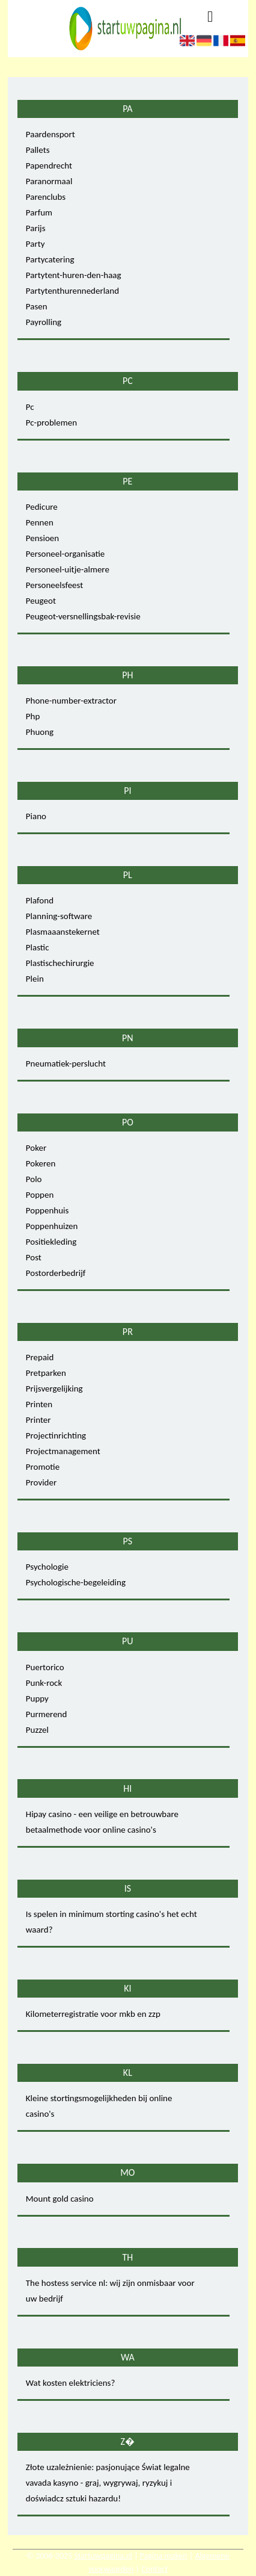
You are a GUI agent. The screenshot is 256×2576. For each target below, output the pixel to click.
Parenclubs (46, 196)
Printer (38, 1419)
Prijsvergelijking (54, 1388)
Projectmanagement (63, 1451)
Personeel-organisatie (65, 553)
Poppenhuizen (52, 1226)
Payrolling (43, 322)
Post (33, 1257)
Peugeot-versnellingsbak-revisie (83, 616)
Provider (41, 1482)
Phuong (39, 731)
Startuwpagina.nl (103, 2556)
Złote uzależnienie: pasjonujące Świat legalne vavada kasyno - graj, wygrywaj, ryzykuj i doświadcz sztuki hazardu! (108, 2483)
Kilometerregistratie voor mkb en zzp (93, 2013)
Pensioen (42, 538)
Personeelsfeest (55, 585)
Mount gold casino (60, 2198)
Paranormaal (49, 181)
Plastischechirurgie (60, 963)
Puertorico (45, 1667)
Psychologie (47, 1566)
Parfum (39, 212)
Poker (36, 1147)
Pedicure (42, 506)
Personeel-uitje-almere (67, 569)
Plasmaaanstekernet (63, 931)
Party (35, 243)
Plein (35, 978)
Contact (154, 2569)
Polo (34, 1179)
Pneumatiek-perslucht (66, 1063)
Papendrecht (49, 165)
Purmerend (46, 1714)
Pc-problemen (51, 422)
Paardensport (50, 134)
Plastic (37, 947)
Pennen (39, 522)
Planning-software (59, 916)
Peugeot (41, 600)
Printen (39, 1404)
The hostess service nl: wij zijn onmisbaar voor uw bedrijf (110, 2290)
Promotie (42, 1466)
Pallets (38, 149)
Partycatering (50, 259)
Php (33, 716)
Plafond (39, 900)
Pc (30, 406)
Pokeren (41, 1163)
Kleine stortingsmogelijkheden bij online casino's (99, 2106)
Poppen (39, 1194)
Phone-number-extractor (71, 700)
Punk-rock (44, 1682)
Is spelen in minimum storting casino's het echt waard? (111, 1922)
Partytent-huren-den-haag (73, 275)
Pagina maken (163, 2556)
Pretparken (46, 1372)
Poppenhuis (47, 1210)
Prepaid (40, 1357)
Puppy (37, 1698)
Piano (36, 816)
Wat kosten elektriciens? (70, 2382)
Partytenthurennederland (72, 290)
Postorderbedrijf (56, 1273)
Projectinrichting (56, 1435)
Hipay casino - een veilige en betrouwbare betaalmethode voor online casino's (102, 1822)
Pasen (36, 306)
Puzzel (37, 1729)
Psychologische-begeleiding (76, 1582)
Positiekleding (51, 1241)
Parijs (36, 228)
